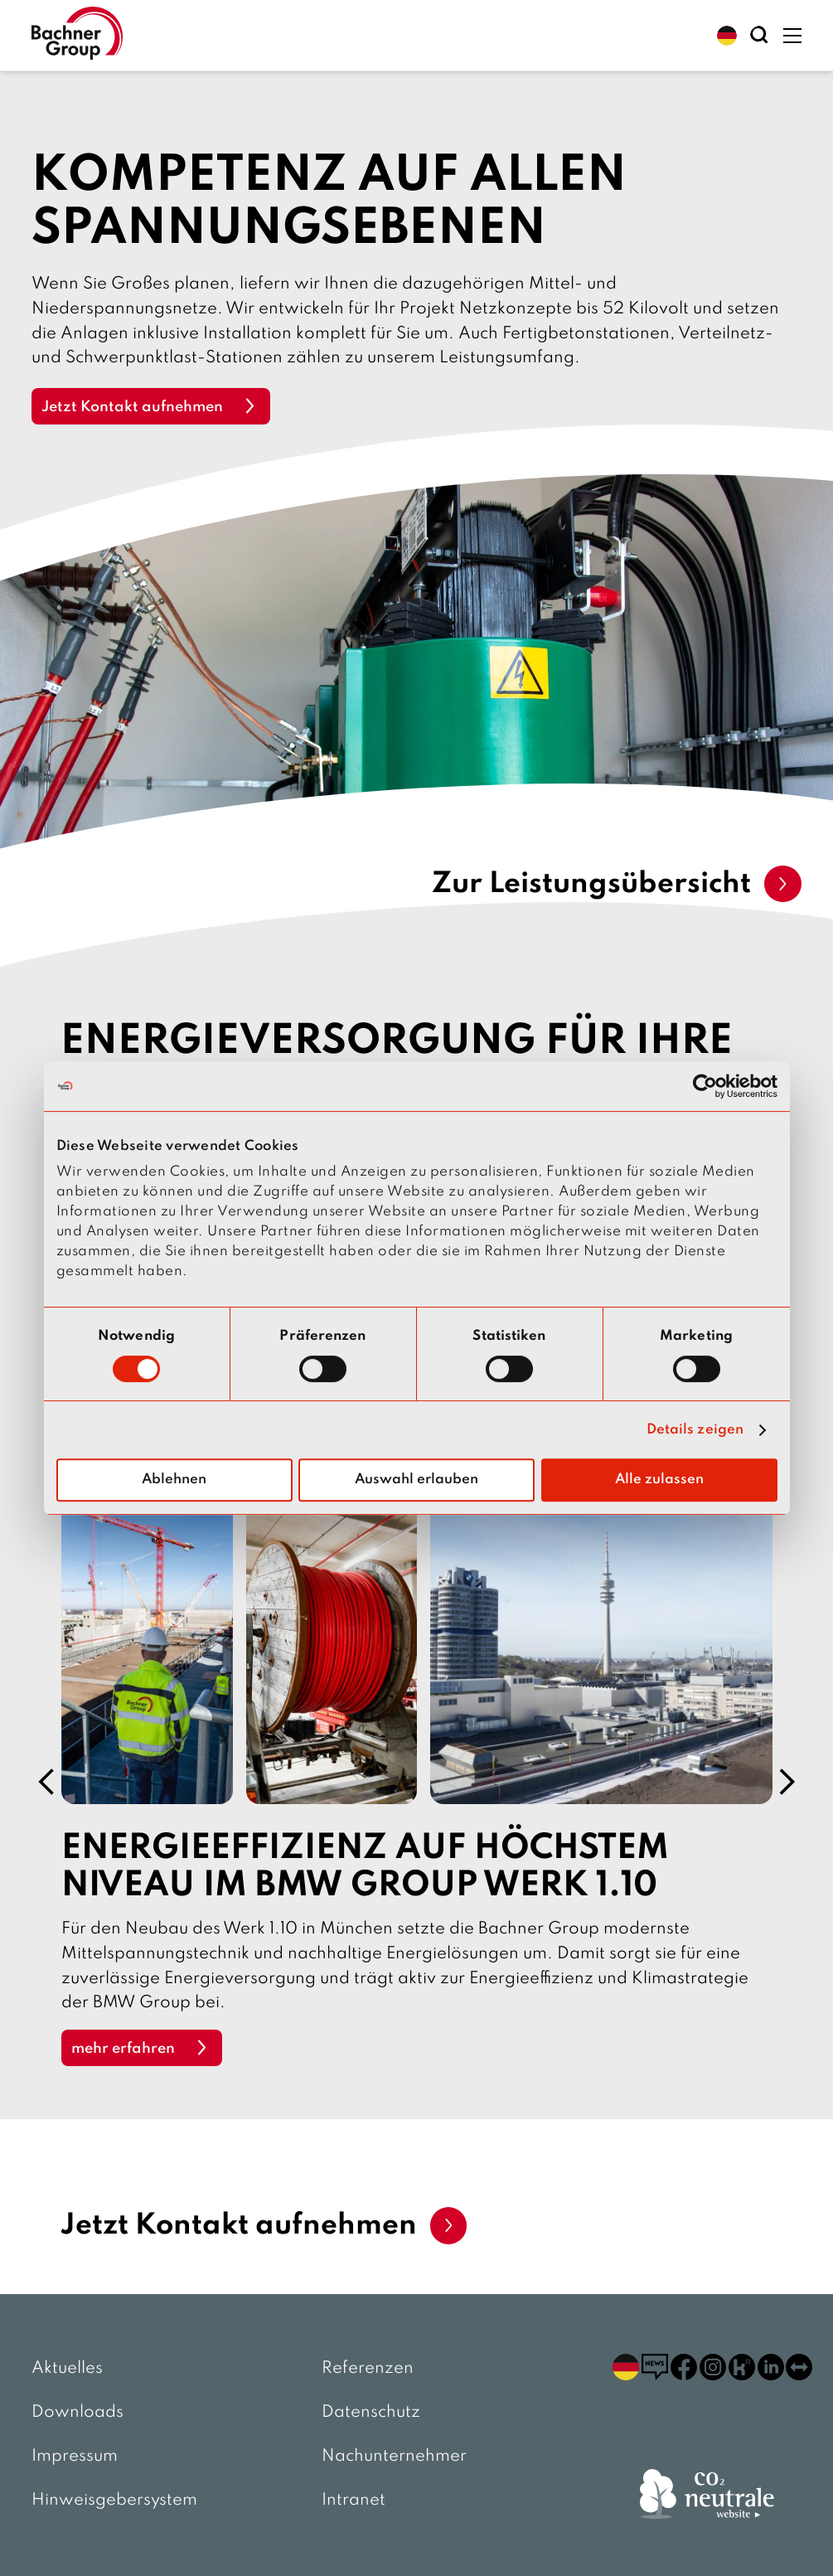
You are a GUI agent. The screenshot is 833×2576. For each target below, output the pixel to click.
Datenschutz (371, 2412)
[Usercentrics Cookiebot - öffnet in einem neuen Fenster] (704, 1086)
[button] (727, 36)
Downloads (77, 2412)
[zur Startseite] (77, 35)
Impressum (74, 2456)
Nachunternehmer (394, 2456)
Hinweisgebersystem (114, 2500)
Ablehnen (174, 1479)
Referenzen (368, 2368)
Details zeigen (695, 1430)
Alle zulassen (659, 1479)
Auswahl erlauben (416, 1479)
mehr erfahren (123, 2049)
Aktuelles (67, 2368)
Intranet (353, 2500)
